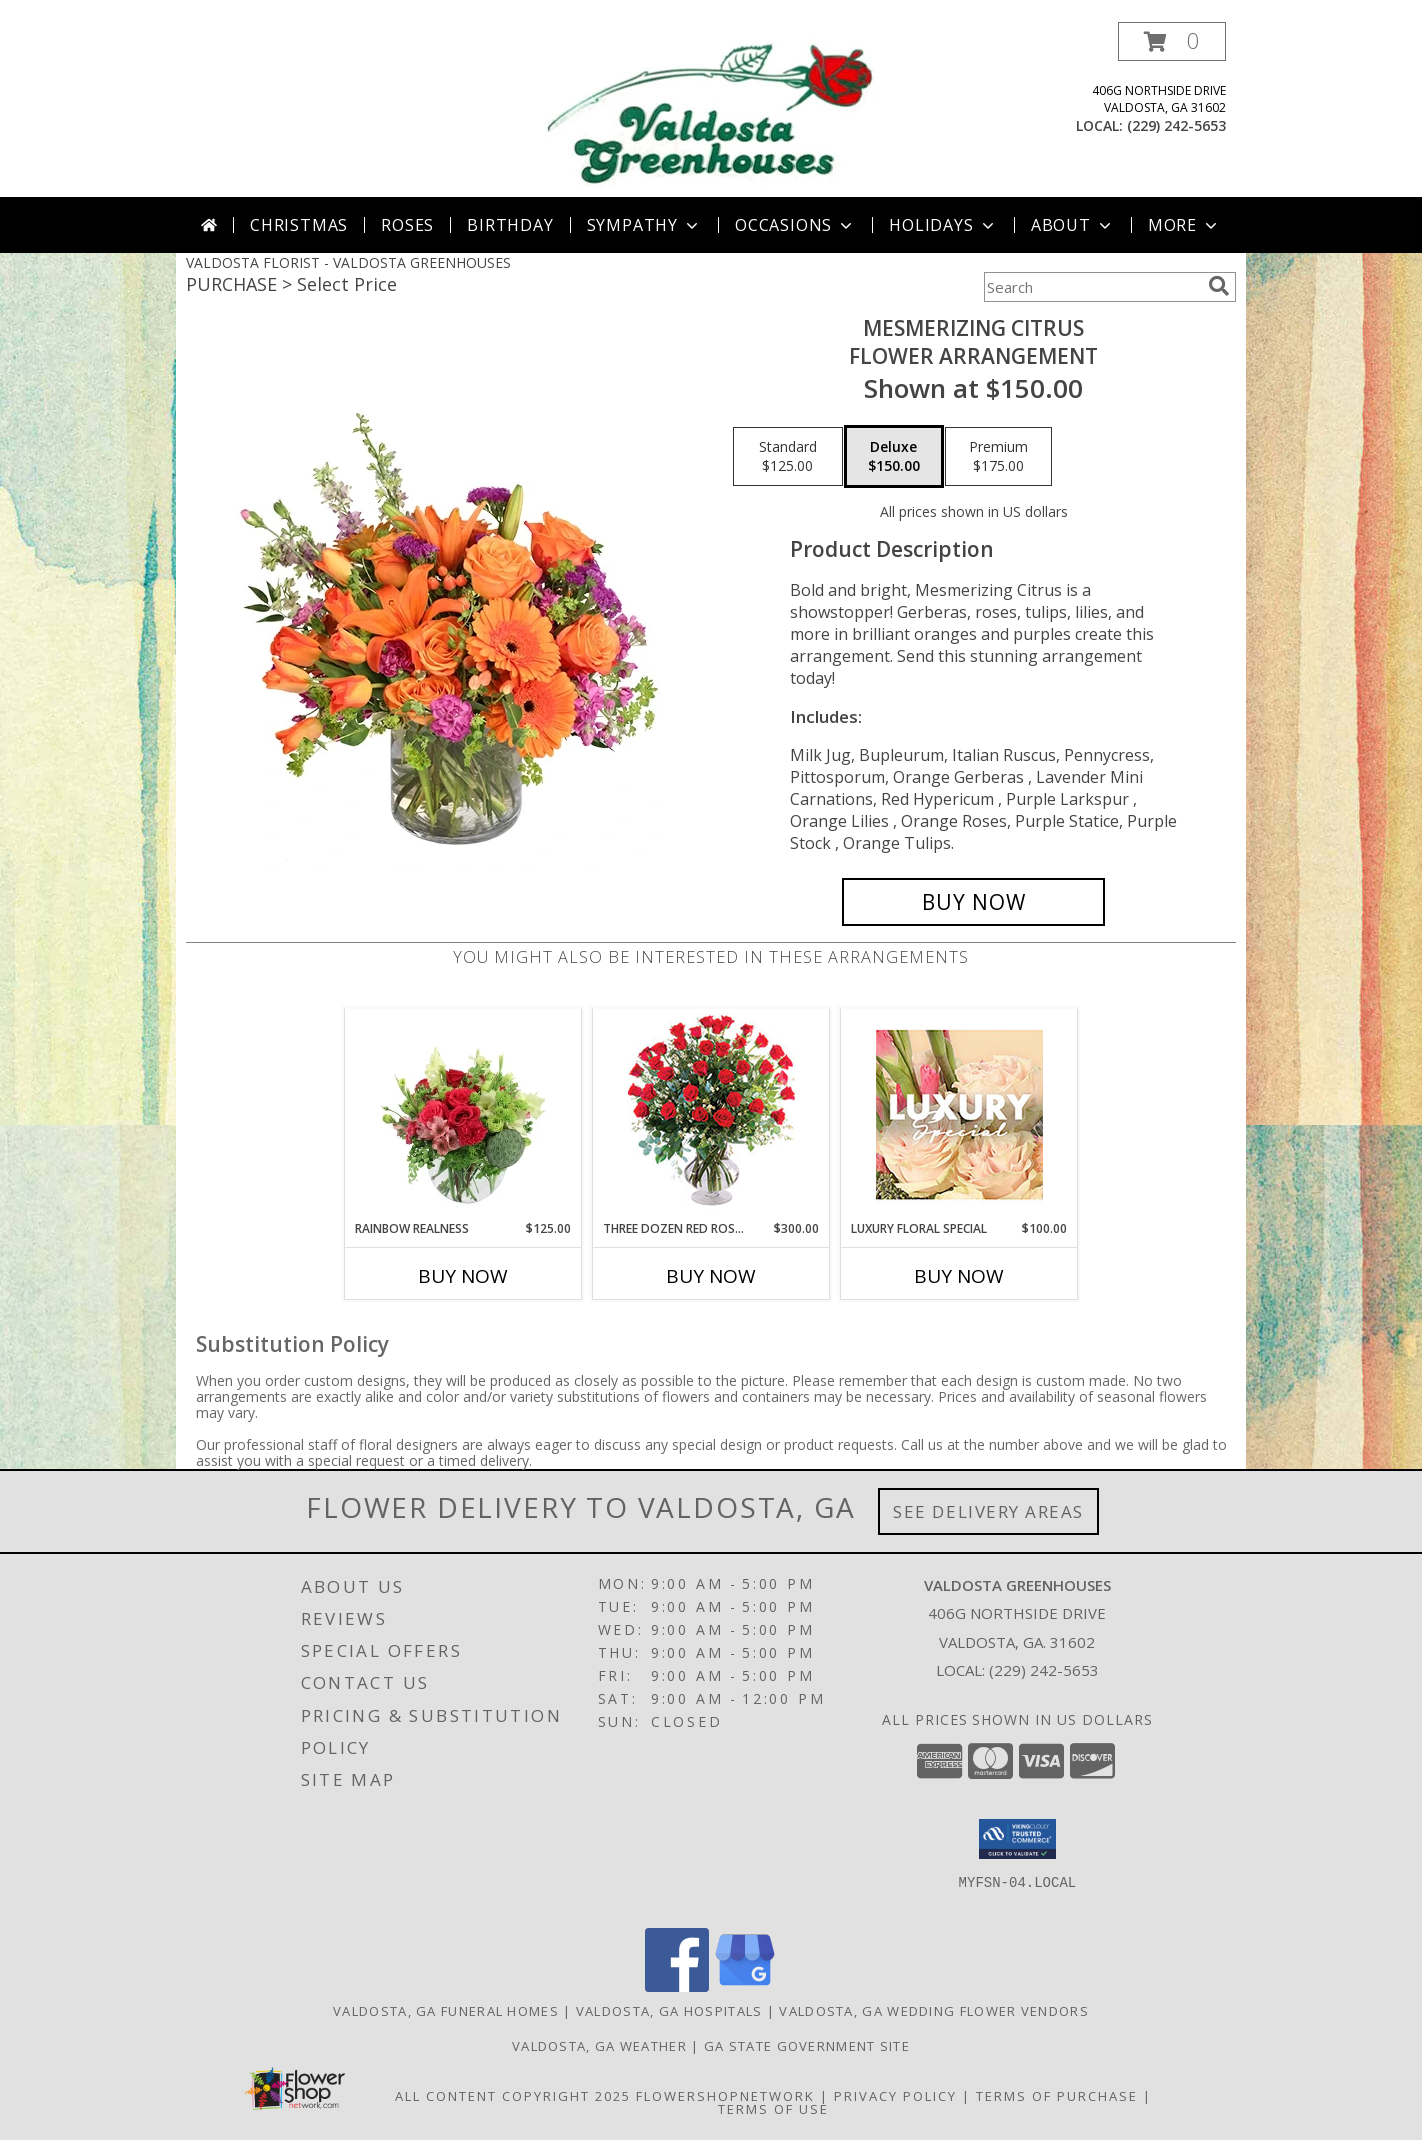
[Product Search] (1092, 287)
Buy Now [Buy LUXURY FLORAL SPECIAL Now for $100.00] (959, 1276)
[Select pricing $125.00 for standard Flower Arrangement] (788, 457)
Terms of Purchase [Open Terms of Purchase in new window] (1057, 2096)
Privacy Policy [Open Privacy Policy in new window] (895, 2096)
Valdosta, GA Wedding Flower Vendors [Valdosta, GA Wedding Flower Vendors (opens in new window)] (934, 2011)
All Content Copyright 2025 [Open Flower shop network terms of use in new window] (513, 2096)
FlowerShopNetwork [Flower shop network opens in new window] (725, 2096)
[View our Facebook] (677, 1986)
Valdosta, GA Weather (599, 2046)
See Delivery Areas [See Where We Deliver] (988, 1511)
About (1073, 225)
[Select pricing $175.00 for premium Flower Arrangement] (998, 457)
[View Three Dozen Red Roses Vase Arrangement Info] (711, 1114)
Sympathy (644, 225)
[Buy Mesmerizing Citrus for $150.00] (973, 902)
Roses (407, 225)
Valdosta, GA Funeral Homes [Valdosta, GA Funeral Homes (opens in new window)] (446, 2011)
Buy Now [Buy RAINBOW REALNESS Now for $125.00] (463, 1276)
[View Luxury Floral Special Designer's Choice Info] (959, 1114)
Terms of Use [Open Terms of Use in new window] (773, 2109)
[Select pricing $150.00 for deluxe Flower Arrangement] (894, 457)
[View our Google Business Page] (745, 1986)
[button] (1172, 41)
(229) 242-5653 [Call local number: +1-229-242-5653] (1176, 125)
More (1184, 225)
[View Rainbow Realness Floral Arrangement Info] (463, 1114)
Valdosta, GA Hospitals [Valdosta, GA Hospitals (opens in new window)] (669, 2011)
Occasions (795, 225)
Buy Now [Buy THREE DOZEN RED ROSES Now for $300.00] (711, 1276)
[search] (1219, 286)
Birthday (510, 225)
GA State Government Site (807, 2046)
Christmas (299, 225)
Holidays (943, 225)
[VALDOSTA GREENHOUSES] (711, 109)
